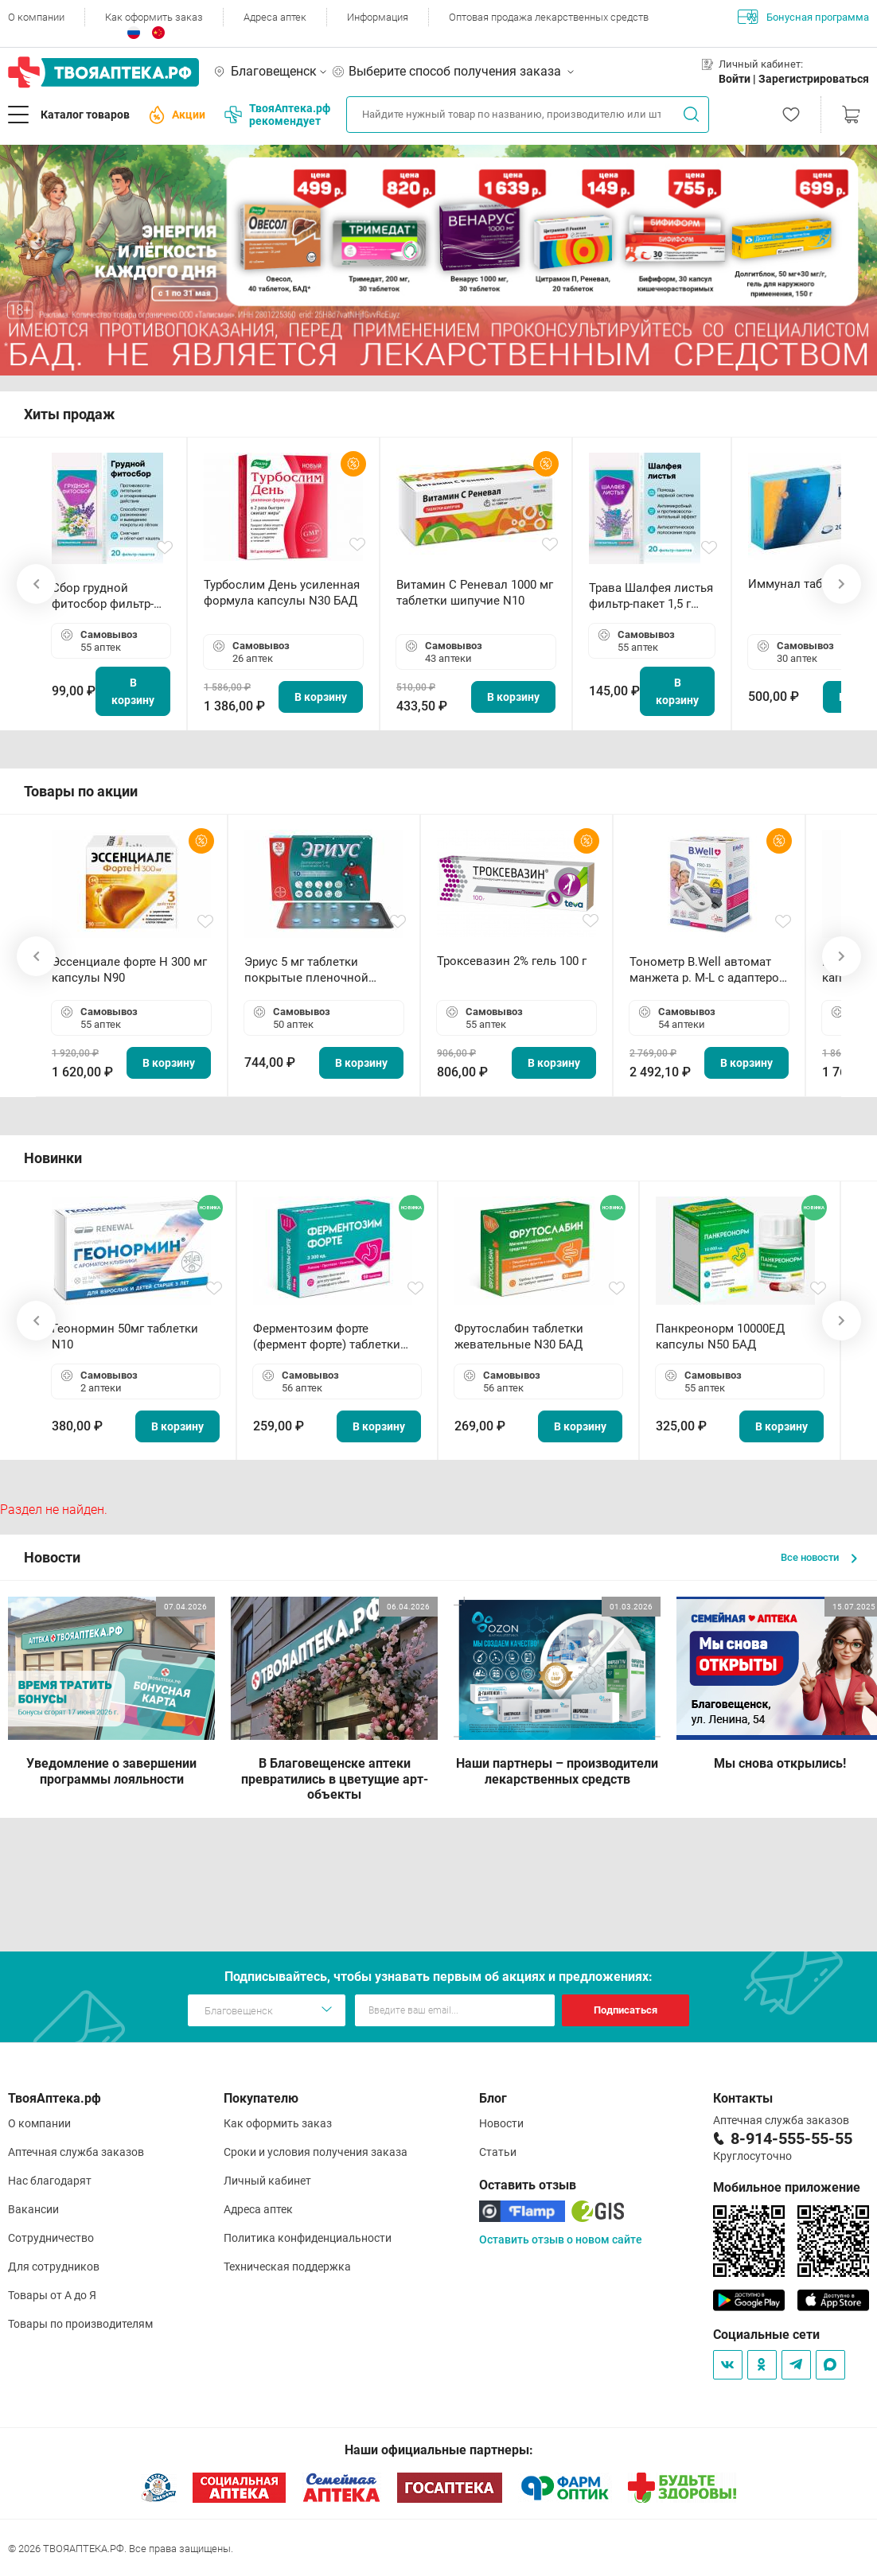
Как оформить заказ (154, 17)
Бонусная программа (803, 17)
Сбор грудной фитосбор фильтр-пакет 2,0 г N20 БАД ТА (107, 596)
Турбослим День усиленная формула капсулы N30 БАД (282, 593)
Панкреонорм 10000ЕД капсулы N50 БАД (720, 1336)
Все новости (819, 1557)
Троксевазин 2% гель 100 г (512, 961)
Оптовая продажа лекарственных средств (549, 17)
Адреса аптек (275, 17)
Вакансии (33, 2209)
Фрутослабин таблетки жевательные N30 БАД (518, 1336)
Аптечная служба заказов (76, 2152)
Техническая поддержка (287, 2266)
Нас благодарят (50, 2180)
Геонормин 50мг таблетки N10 (125, 1336)
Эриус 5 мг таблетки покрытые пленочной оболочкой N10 (306, 970)
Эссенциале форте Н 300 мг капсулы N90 (129, 970)
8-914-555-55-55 (791, 2138)
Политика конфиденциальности (308, 2238)
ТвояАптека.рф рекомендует (277, 114)
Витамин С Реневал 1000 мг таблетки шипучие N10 (474, 593)
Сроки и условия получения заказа (315, 2152)
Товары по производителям (80, 2323)
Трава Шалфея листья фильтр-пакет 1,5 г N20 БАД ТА (651, 596)
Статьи (497, 2152)
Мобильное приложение (786, 2187)
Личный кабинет (267, 2180)
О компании (36, 17)
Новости (501, 2123)
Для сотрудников (53, 2266)
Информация (377, 17)
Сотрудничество (51, 2238)
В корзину (132, 691)
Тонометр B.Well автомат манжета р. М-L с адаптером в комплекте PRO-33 (708, 970)
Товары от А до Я (52, 2295)
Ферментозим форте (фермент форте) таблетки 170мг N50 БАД (326, 1336)
